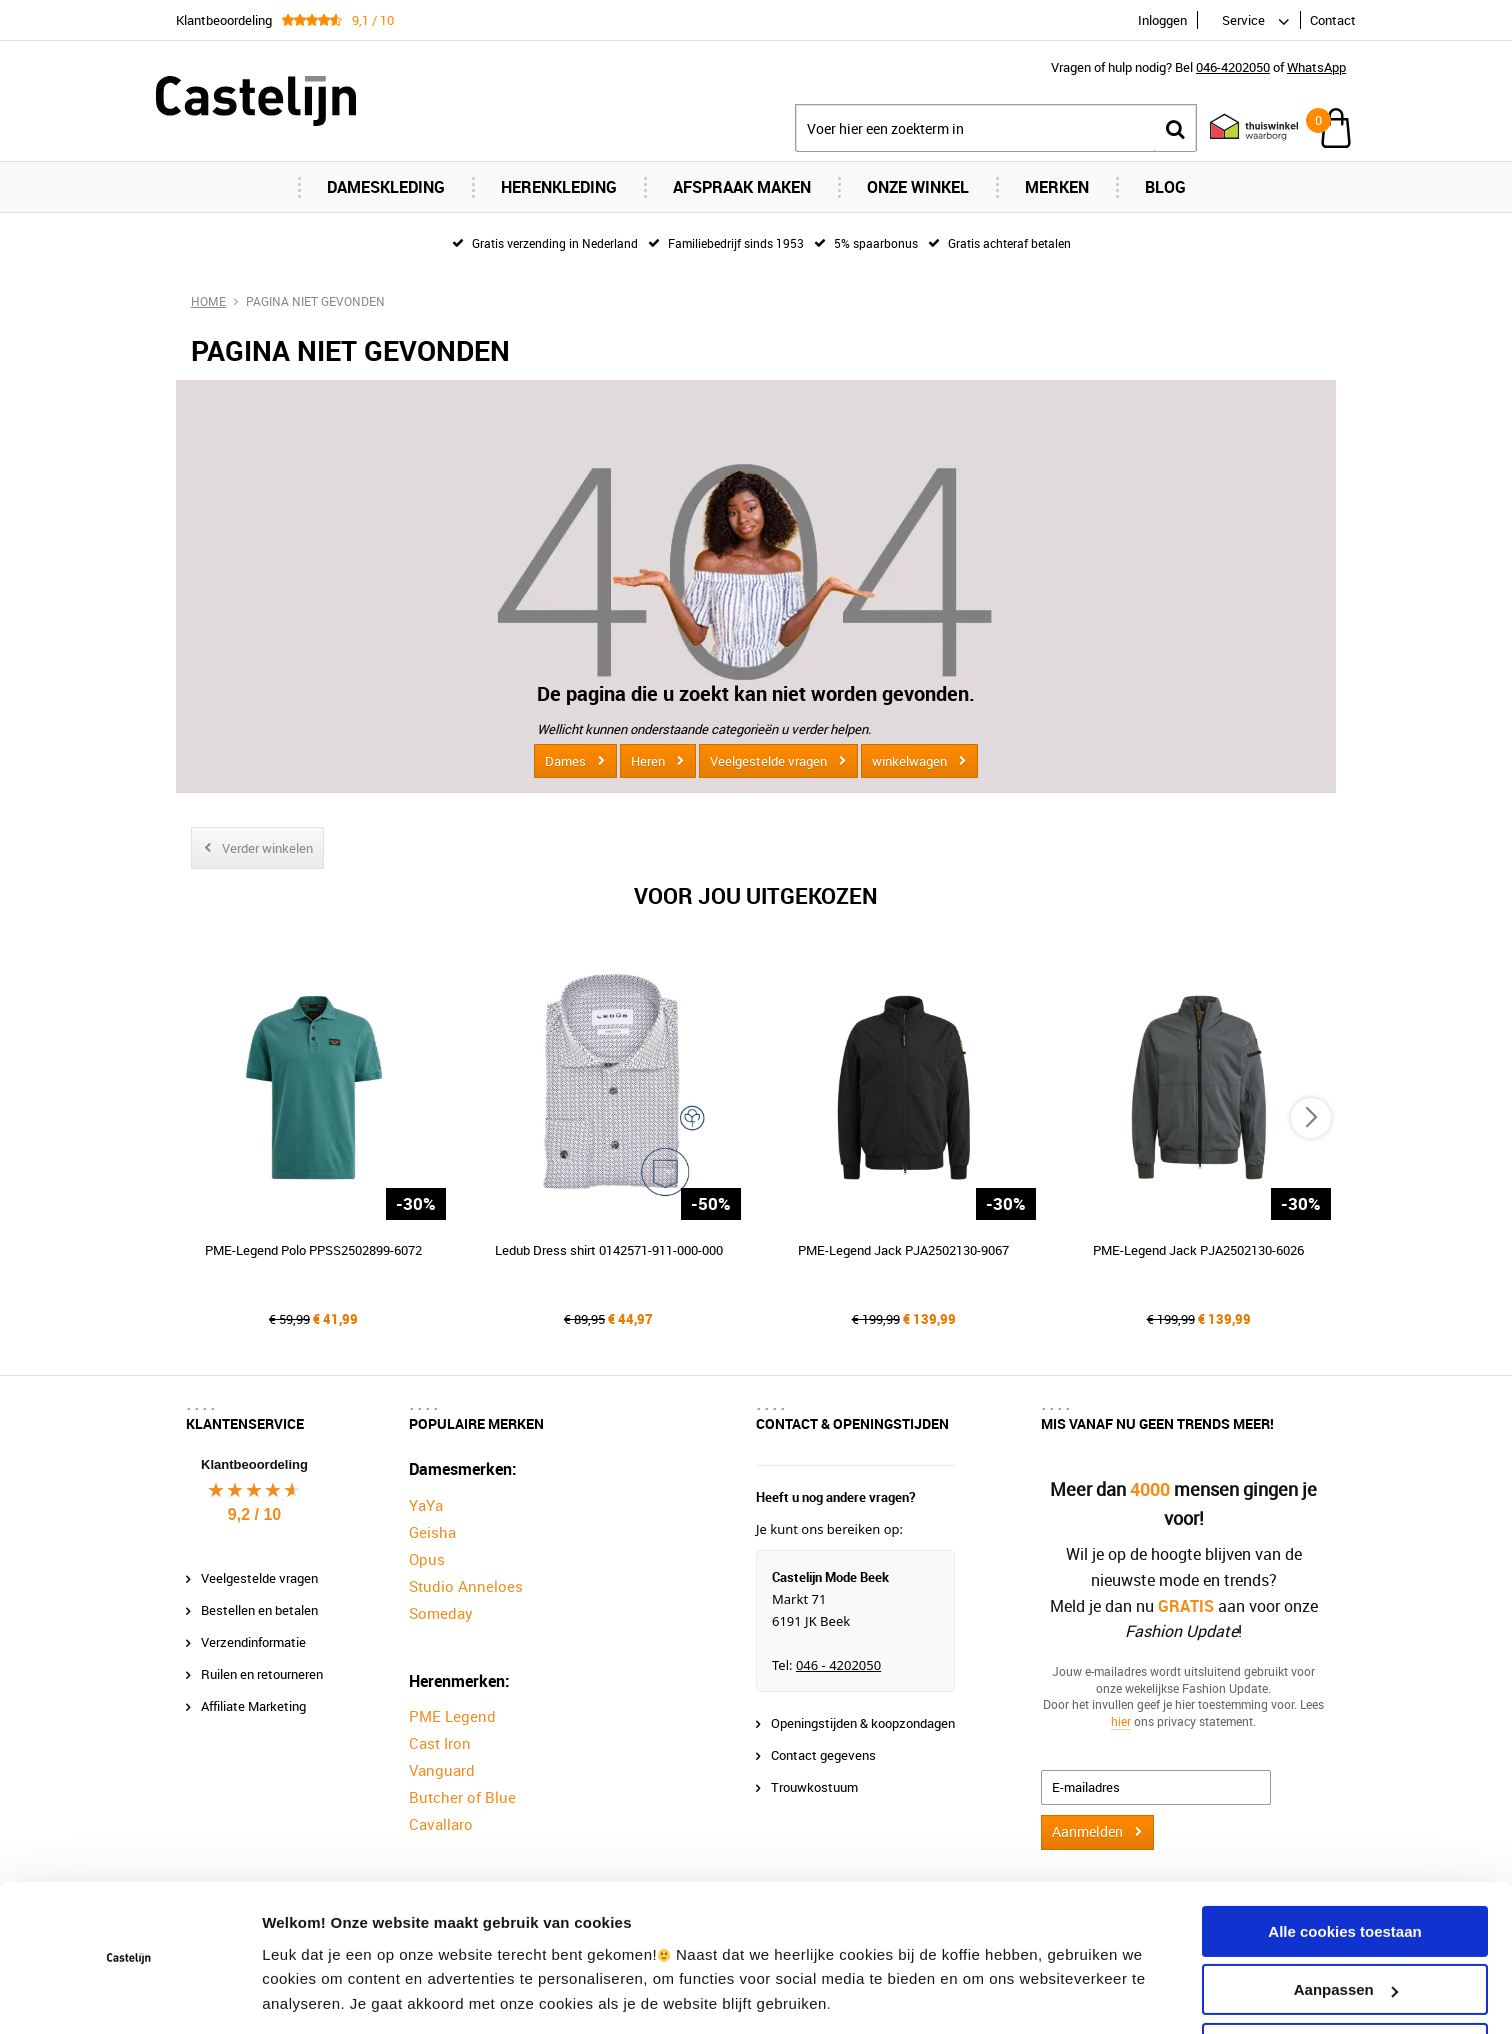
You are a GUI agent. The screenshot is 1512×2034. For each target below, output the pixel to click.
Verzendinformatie (253, 1642)
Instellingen (304, 1994)
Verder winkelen (267, 848)
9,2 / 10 (254, 1514)
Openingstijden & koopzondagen (863, 1723)
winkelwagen (909, 761)
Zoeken (1175, 128)
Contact (1333, 20)
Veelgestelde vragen (768, 761)
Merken (1057, 187)
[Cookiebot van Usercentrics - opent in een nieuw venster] (129, 1995)
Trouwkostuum (814, 1787)
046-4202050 (1233, 67)
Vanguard (442, 1770)
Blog (1165, 187)
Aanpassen (1346, 1924)
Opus (427, 1559)
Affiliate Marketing (253, 1706)
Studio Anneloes (466, 1586)
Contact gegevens (823, 1755)
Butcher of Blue (462, 1797)
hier (1121, 1721)
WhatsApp (1316, 67)
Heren (648, 761)
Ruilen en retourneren (262, 1674)
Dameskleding (386, 187)
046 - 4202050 (838, 1665)
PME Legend (452, 1716)
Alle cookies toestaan (1344, 1866)
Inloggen (1162, 20)
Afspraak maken (742, 187)
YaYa (426, 1505)
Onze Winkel (918, 187)
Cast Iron (440, 1743)
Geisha (432, 1532)
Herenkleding (559, 187)
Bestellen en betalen (259, 1610)
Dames (565, 761)
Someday (441, 1613)
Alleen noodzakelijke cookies (1345, 1983)
